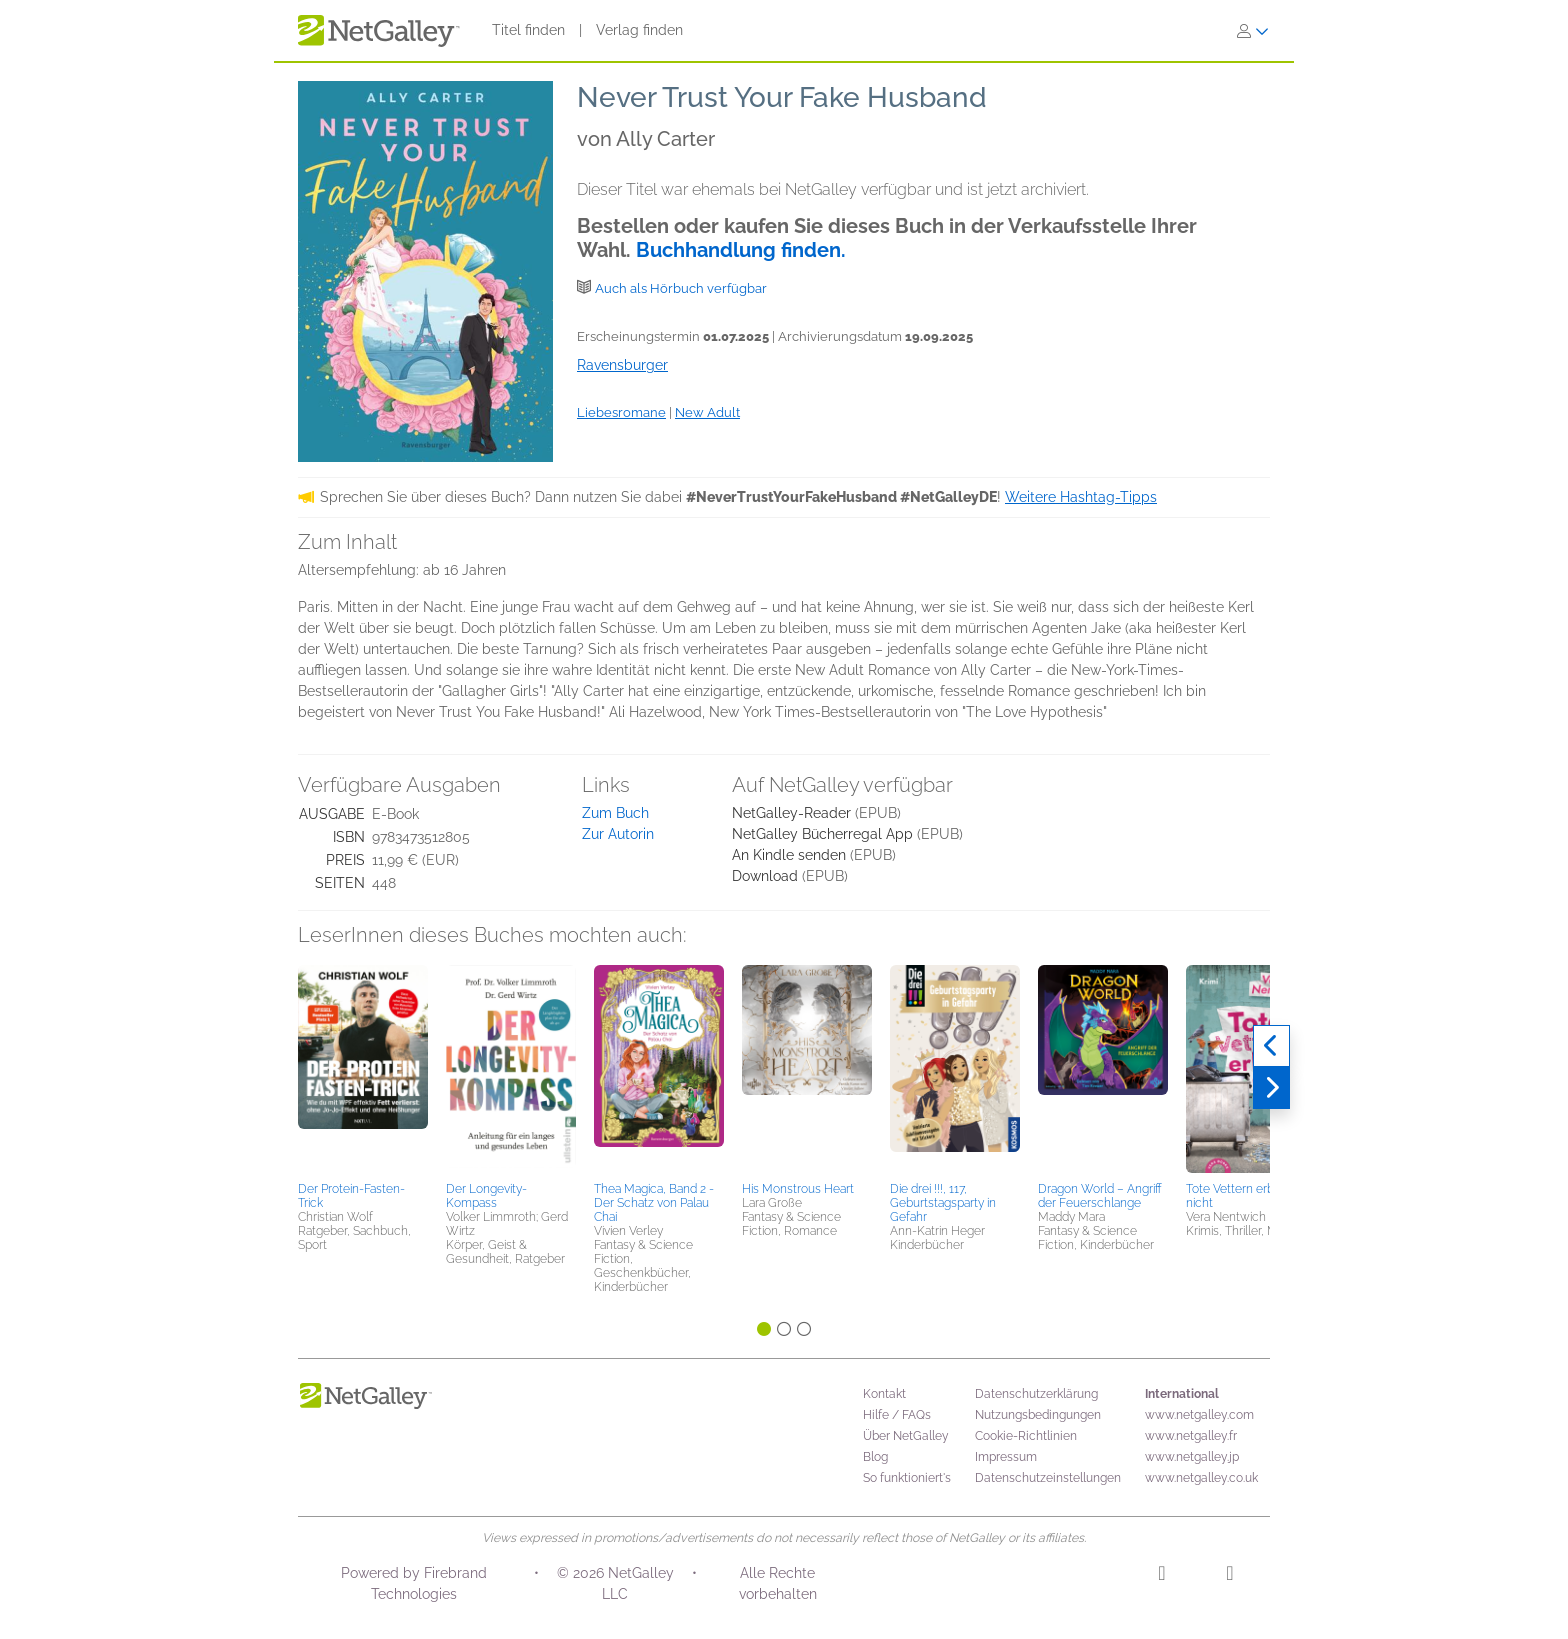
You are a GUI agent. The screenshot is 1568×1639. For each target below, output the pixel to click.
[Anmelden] (1253, 31)
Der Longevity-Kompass (486, 1196)
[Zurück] (1271, 1046)
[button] (363, 1070)
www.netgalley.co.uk (1201, 1478)
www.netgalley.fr (1191, 1436)
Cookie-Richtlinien (1026, 1436)
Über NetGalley (906, 1436)
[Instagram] (1161, 1576)
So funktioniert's (907, 1478)
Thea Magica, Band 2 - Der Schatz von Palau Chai (654, 1203)
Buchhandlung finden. (741, 250)
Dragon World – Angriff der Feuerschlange (1100, 1196)
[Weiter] (1271, 1088)
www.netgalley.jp (1192, 1457)
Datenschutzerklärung (1036, 1394)
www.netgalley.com (1199, 1415)
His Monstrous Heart (798, 1189)
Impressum (1006, 1457)
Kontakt (884, 1394)
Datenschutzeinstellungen (1048, 1478)
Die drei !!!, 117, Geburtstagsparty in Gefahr (943, 1203)
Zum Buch (615, 813)
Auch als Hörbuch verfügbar (681, 288)
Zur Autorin (618, 834)
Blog (875, 1457)
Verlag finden (639, 30)
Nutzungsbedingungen (1038, 1415)
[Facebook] (1229, 1576)
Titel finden (528, 30)
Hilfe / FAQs (897, 1415)
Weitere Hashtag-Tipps (1081, 497)
